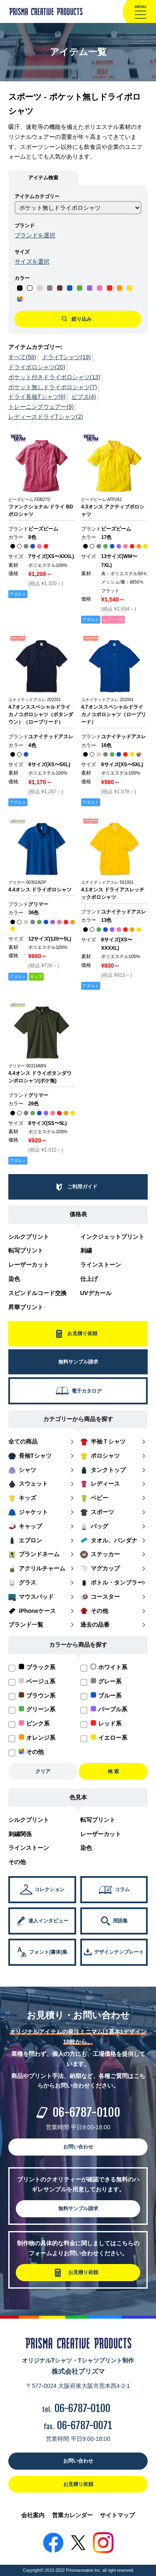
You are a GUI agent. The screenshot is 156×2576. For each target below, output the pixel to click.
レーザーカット (28, 1264)
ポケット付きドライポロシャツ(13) (54, 377)
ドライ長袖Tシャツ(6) (37, 396)
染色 (14, 1278)
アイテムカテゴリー (37, 196)
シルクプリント (28, 1236)
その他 (17, 1862)
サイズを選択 (32, 261)
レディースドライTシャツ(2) (45, 416)
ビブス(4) (84, 396)
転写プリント (25, 1250)
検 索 (113, 1771)
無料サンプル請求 (78, 2208)
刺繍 (86, 1250)
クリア (42, 1771)
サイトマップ (117, 2515)
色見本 (78, 1797)
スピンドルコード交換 (37, 1293)
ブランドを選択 (35, 235)
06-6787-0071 (84, 2425)
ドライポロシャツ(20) (36, 367)
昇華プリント (25, 1307)
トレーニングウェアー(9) (41, 406)
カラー (22, 278)
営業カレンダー (72, 2515)
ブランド (25, 226)
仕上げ (89, 1278)
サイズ (22, 252)
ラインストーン (100, 1264)
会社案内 (33, 2515)
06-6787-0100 (86, 2112)
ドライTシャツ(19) (66, 357)
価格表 (78, 1214)
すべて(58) (22, 357)
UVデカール (95, 1293)
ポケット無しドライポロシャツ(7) (52, 387)
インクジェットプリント (112, 1236)
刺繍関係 (20, 1834)
